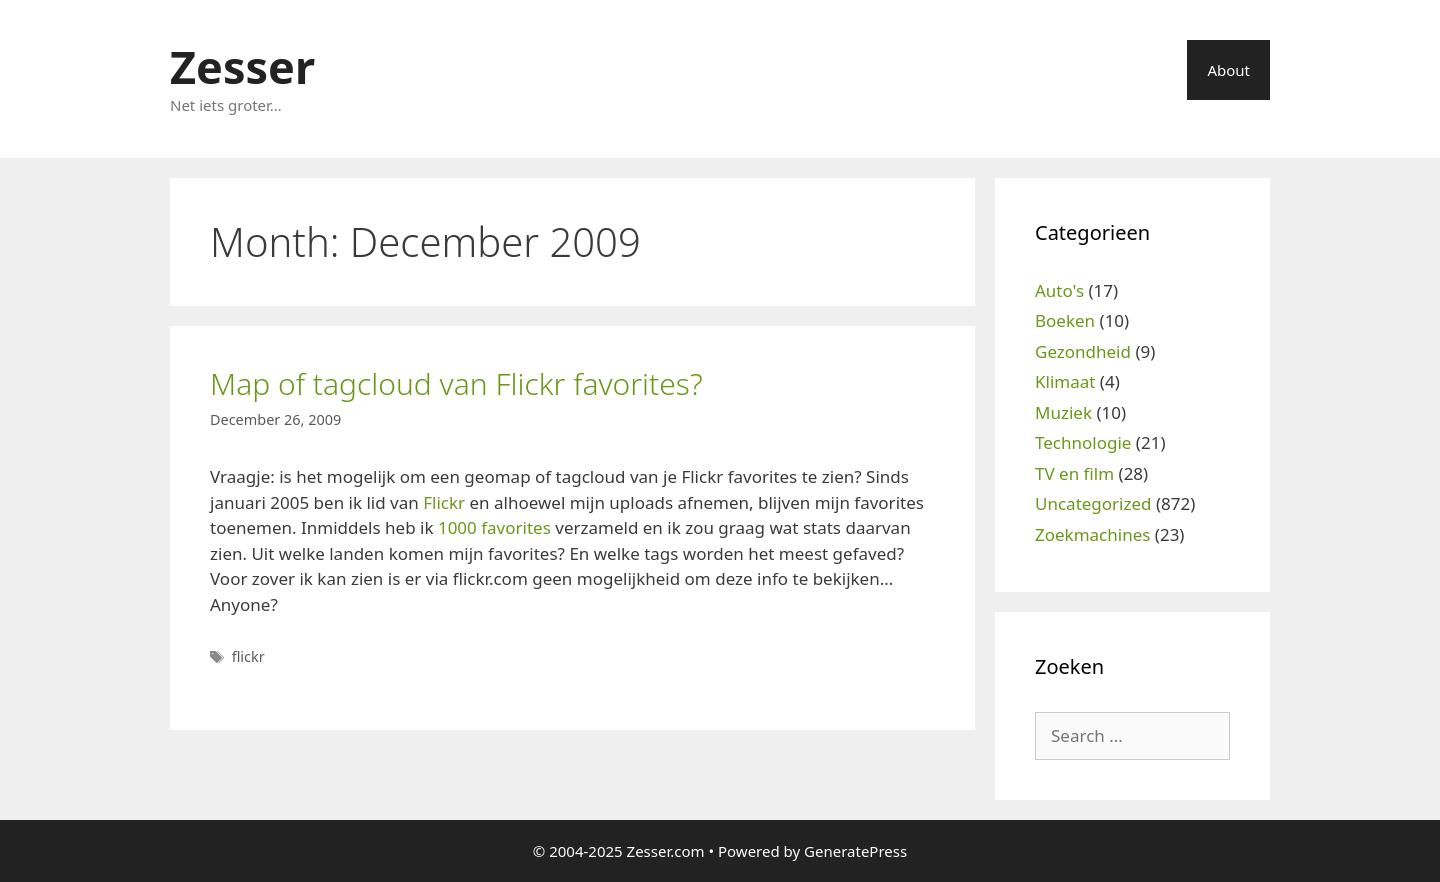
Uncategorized (1093, 503)
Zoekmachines (1092, 534)
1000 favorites (494, 527)
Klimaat (1065, 381)
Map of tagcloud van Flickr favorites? (456, 383)
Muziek (1063, 412)
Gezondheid (1083, 351)
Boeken (1065, 320)
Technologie (1083, 442)
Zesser (242, 66)
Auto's (1059, 290)
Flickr (444, 502)
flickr (248, 656)
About (1228, 70)
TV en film (1074, 473)
